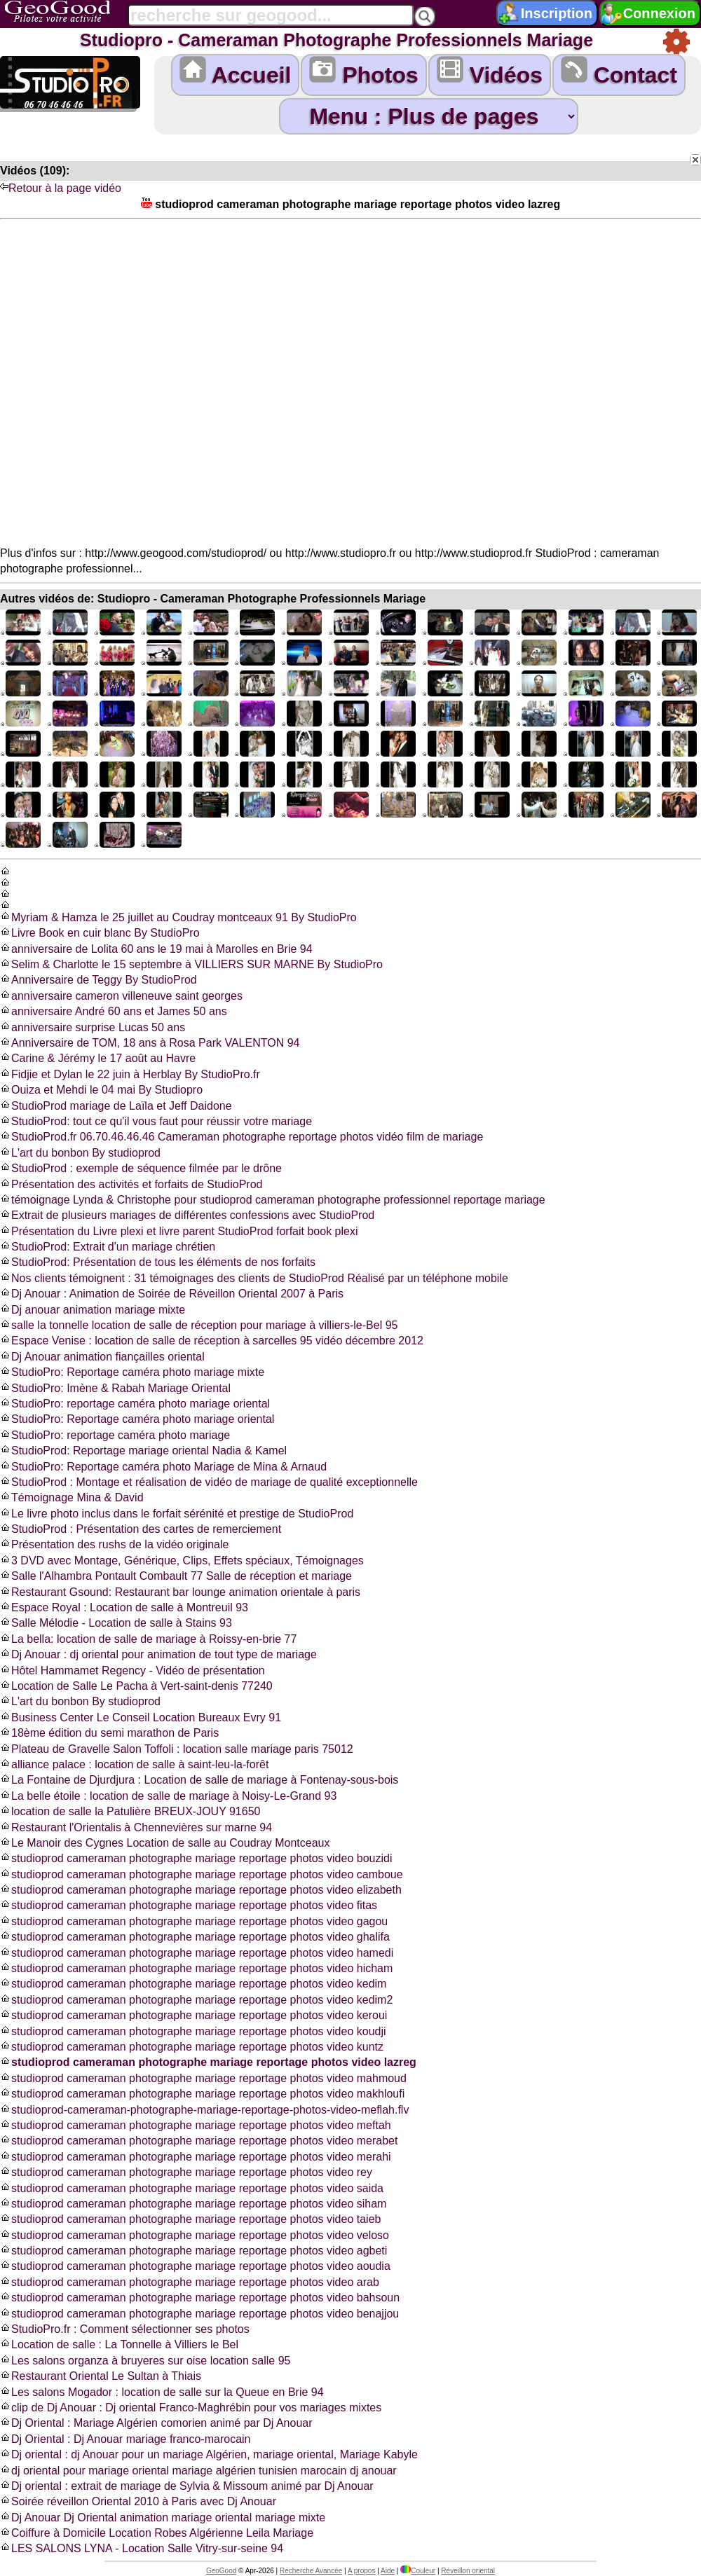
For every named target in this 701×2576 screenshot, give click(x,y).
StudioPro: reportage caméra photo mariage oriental (135, 1404)
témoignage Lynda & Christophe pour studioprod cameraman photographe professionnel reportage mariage (272, 1200)
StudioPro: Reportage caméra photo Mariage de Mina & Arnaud (163, 1467)
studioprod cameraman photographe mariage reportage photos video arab (189, 2282)
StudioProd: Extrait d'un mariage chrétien (107, 1247)
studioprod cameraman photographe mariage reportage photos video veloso (194, 2235)
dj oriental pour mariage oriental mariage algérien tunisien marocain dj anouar (198, 2471)
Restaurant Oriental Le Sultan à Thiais (100, 2376)
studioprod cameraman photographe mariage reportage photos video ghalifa (195, 1937)
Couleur (417, 2571)
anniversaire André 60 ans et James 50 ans (113, 1011)
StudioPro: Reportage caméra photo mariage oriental (137, 1419)
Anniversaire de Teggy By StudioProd (98, 980)
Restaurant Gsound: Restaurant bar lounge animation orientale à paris (180, 1592)
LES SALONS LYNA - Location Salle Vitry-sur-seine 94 (141, 2548)
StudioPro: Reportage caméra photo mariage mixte (132, 1372)
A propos (361, 2571)
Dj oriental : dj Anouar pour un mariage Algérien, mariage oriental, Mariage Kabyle (209, 2454)
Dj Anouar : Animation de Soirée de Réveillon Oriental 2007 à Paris (171, 1294)
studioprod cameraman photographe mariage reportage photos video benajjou (199, 2314)
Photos (363, 72)
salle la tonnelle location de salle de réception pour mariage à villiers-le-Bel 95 (198, 1325)
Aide (388, 2571)
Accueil (235, 72)
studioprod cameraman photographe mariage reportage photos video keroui (193, 2015)
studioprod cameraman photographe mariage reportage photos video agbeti (193, 2251)
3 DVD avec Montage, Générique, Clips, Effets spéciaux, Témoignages (182, 1560)
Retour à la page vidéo (60, 188)
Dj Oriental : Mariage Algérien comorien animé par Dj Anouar (156, 2423)
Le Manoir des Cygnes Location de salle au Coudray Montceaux (165, 1843)
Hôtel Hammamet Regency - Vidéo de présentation (132, 1670)
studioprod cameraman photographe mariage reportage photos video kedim (193, 1984)
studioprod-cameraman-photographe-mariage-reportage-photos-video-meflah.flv (204, 2110)
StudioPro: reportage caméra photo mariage (115, 1435)
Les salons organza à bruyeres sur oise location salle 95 (145, 2361)
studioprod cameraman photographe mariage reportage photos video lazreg (208, 2062)
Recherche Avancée (311, 2571)
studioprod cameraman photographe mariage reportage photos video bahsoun (200, 2297)
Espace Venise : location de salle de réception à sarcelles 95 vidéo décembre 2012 (211, 1340)
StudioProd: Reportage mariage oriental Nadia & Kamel (143, 1450)
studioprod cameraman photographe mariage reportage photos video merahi (195, 2157)
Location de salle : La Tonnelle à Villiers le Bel (119, 2344)
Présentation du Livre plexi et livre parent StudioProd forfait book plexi (179, 1231)
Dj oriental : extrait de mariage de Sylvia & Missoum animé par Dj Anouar (187, 2486)
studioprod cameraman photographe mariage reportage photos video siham (193, 2204)
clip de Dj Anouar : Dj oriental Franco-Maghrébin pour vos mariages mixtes (190, 2407)
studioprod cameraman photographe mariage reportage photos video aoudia (195, 2266)
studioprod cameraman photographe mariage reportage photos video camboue (201, 1874)
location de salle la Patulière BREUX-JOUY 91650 (130, 1811)
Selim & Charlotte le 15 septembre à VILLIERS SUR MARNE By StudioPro (191, 964)
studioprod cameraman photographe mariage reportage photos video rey (186, 2172)
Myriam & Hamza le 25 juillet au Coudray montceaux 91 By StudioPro (178, 917)
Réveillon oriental (468, 2571)
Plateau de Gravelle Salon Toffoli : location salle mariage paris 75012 (176, 1749)
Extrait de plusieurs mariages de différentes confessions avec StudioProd (187, 1215)
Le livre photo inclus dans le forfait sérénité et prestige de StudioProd (176, 1514)
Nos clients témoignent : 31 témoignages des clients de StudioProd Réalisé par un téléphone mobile (254, 1278)
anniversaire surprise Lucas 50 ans (92, 1027)
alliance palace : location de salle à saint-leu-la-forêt (134, 1764)
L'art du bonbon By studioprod (80, 1153)
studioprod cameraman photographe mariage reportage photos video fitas (188, 1905)
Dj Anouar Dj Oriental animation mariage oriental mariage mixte (162, 2517)
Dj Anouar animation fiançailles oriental (102, 1357)
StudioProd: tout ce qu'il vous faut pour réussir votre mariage (156, 1121)
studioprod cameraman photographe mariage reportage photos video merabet (198, 2141)
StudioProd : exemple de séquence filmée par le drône (141, 1168)
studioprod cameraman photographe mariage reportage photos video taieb (190, 2219)
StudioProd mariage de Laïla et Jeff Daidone (116, 1106)
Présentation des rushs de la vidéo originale (114, 1544)
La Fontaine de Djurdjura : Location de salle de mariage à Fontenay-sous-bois (199, 1780)
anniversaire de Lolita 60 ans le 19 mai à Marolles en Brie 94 (156, 949)
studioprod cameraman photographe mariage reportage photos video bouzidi (196, 1858)
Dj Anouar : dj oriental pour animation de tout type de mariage (158, 1654)
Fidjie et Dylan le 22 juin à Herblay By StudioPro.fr (130, 1074)
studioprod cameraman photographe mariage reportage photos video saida (191, 2188)
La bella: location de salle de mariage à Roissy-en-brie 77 (148, 1639)
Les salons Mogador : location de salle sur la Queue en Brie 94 (162, 2392)
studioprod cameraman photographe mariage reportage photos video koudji (193, 2031)
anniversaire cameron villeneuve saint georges (121, 996)
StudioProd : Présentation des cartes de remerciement (140, 1529)
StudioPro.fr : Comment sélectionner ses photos (125, 2329)
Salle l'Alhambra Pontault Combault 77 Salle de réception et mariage (176, 1576)
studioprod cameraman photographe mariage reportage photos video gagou (194, 1921)
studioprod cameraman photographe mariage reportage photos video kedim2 (196, 2000)
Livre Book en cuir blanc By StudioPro (100, 933)
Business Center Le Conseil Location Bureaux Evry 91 (140, 1717)
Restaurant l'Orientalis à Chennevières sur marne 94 (136, 1827)
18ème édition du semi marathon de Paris (109, 1733)
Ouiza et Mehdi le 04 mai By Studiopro (101, 1090)
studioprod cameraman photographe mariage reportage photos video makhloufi (202, 2094)
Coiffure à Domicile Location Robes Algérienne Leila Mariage (156, 2533)
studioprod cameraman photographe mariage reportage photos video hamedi (196, 1953)
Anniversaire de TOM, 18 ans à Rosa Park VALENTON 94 (149, 1043)
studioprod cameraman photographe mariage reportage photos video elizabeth (201, 1890)
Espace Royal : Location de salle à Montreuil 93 (124, 1607)
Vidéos (490, 72)
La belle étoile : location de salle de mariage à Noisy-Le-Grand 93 (168, 1796)
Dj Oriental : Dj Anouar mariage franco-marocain (125, 2439)
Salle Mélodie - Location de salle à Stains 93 (116, 1623)
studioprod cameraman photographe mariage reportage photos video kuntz (191, 2047)
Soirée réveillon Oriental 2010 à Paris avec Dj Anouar (138, 2501)
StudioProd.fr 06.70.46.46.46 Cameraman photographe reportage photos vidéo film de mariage (241, 1137)
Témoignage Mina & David (72, 1497)
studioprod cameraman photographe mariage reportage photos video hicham (196, 1968)
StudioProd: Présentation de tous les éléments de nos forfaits (157, 1262)
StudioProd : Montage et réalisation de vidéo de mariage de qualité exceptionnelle (209, 1482)
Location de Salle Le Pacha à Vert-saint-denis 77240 (136, 1686)
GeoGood (221, 2571)
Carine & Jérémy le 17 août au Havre (98, 1058)
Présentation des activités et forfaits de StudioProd (131, 1184)
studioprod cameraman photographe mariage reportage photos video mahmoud (203, 2078)
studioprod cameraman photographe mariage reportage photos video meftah (195, 2125)
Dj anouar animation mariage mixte (92, 1310)
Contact (619, 72)
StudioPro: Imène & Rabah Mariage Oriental (115, 1388)
